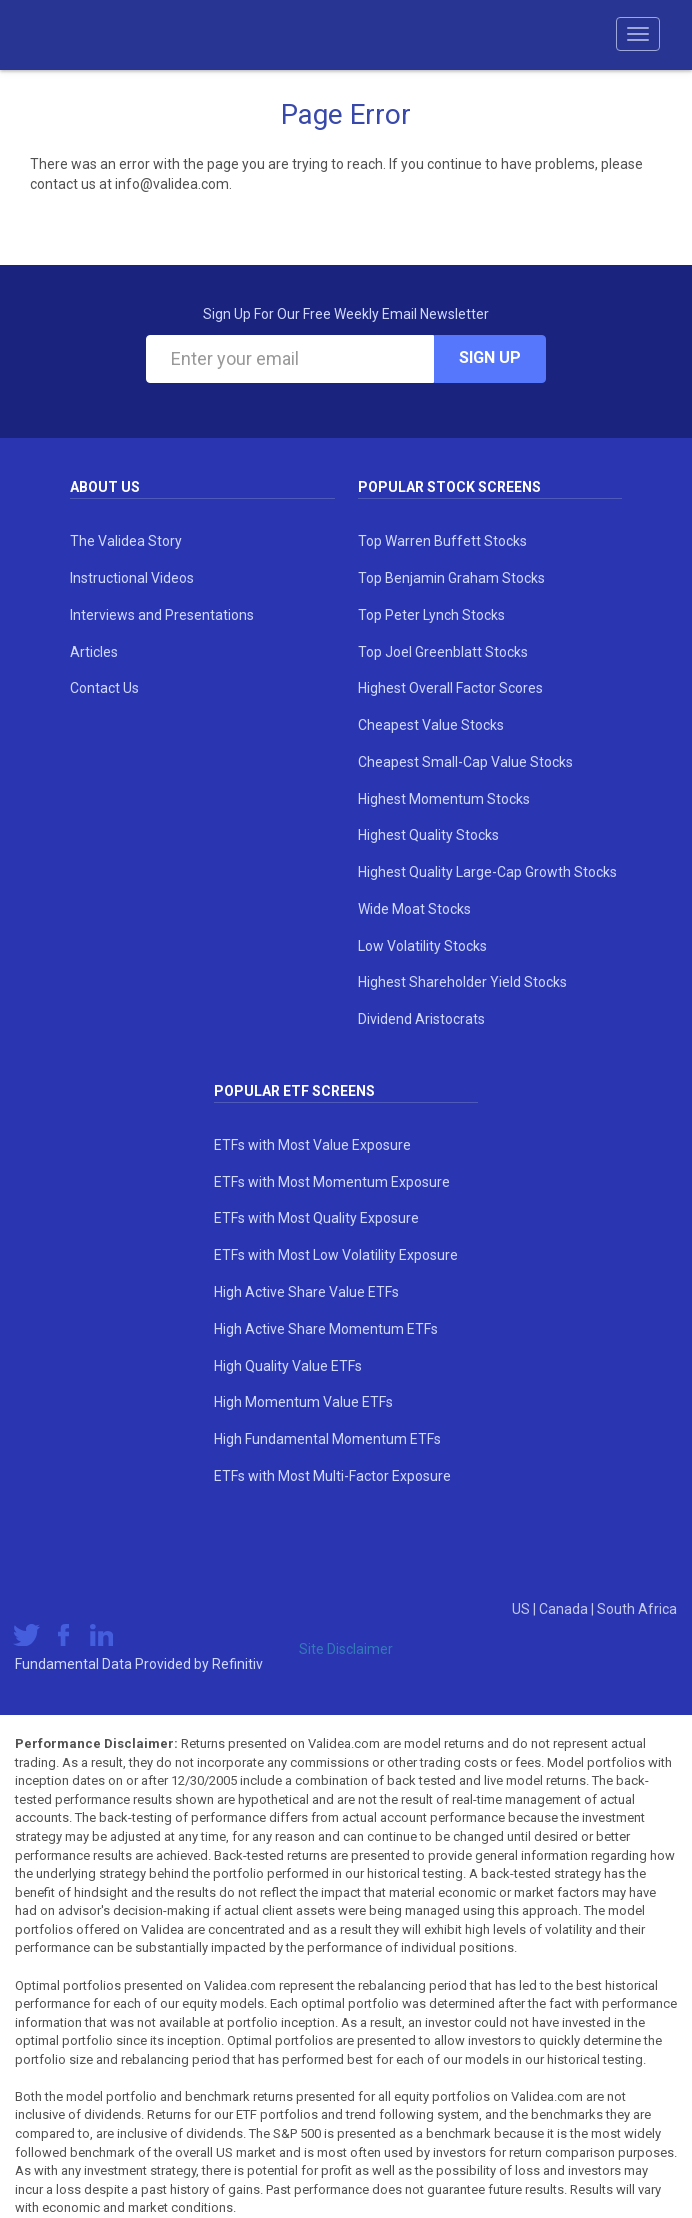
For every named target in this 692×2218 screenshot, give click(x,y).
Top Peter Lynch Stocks (431, 615)
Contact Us (104, 688)
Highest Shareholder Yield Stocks (462, 982)
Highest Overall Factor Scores (450, 688)
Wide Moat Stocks (414, 909)
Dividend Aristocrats (421, 1019)
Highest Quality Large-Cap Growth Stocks (487, 872)
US (522, 1609)
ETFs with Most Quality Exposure (316, 1218)
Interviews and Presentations (162, 615)
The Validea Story (126, 541)
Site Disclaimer (346, 1649)
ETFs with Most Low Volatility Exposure (336, 1255)
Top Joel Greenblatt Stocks (443, 652)
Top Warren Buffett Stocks (442, 541)
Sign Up (490, 357)
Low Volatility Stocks (422, 946)
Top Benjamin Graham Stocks (451, 578)
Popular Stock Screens (449, 487)
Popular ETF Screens (294, 1091)
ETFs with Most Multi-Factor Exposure (332, 1476)
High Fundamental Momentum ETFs (327, 1439)
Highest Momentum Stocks (444, 799)
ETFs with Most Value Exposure (312, 1145)
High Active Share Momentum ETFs (326, 1329)
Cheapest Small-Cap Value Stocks (465, 762)
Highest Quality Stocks (428, 835)
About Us (105, 487)
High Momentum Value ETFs (303, 1402)
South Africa (637, 1609)
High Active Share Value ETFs (306, 1292)
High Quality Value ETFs (288, 1366)
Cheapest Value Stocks (431, 725)
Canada (565, 1609)
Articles (94, 652)
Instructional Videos (132, 578)
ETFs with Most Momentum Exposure (332, 1182)
